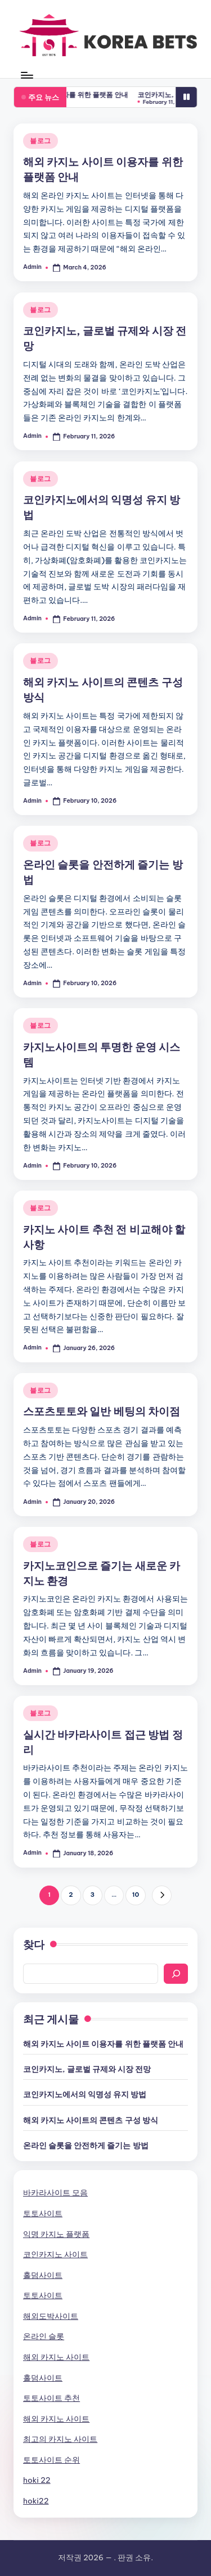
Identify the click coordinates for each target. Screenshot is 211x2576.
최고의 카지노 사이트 (60, 2439)
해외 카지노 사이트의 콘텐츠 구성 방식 (90, 2120)
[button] (162, 1895)
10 (135, 1894)
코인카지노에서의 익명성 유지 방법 (84, 2094)
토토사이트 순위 (51, 2460)
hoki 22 (37, 2480)
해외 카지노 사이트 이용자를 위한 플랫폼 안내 (84, 94)
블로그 (40, 140)
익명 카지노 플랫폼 (56, 2234)
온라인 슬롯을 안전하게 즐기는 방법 (86, 2145)
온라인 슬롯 (43, 2336)
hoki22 (36, 2501)
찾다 (33, 1944)
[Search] (176, 1974)
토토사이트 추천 (51, 2398)
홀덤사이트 (42, 2275)
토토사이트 (42, 2213)
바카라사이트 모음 (55, 2193)
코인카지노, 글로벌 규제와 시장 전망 (87, 2069)
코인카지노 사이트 (55, 2254)
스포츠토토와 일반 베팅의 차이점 (101, 1411)
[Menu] (26, 75)
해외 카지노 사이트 (56, 2357)
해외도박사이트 (50, 2316)
